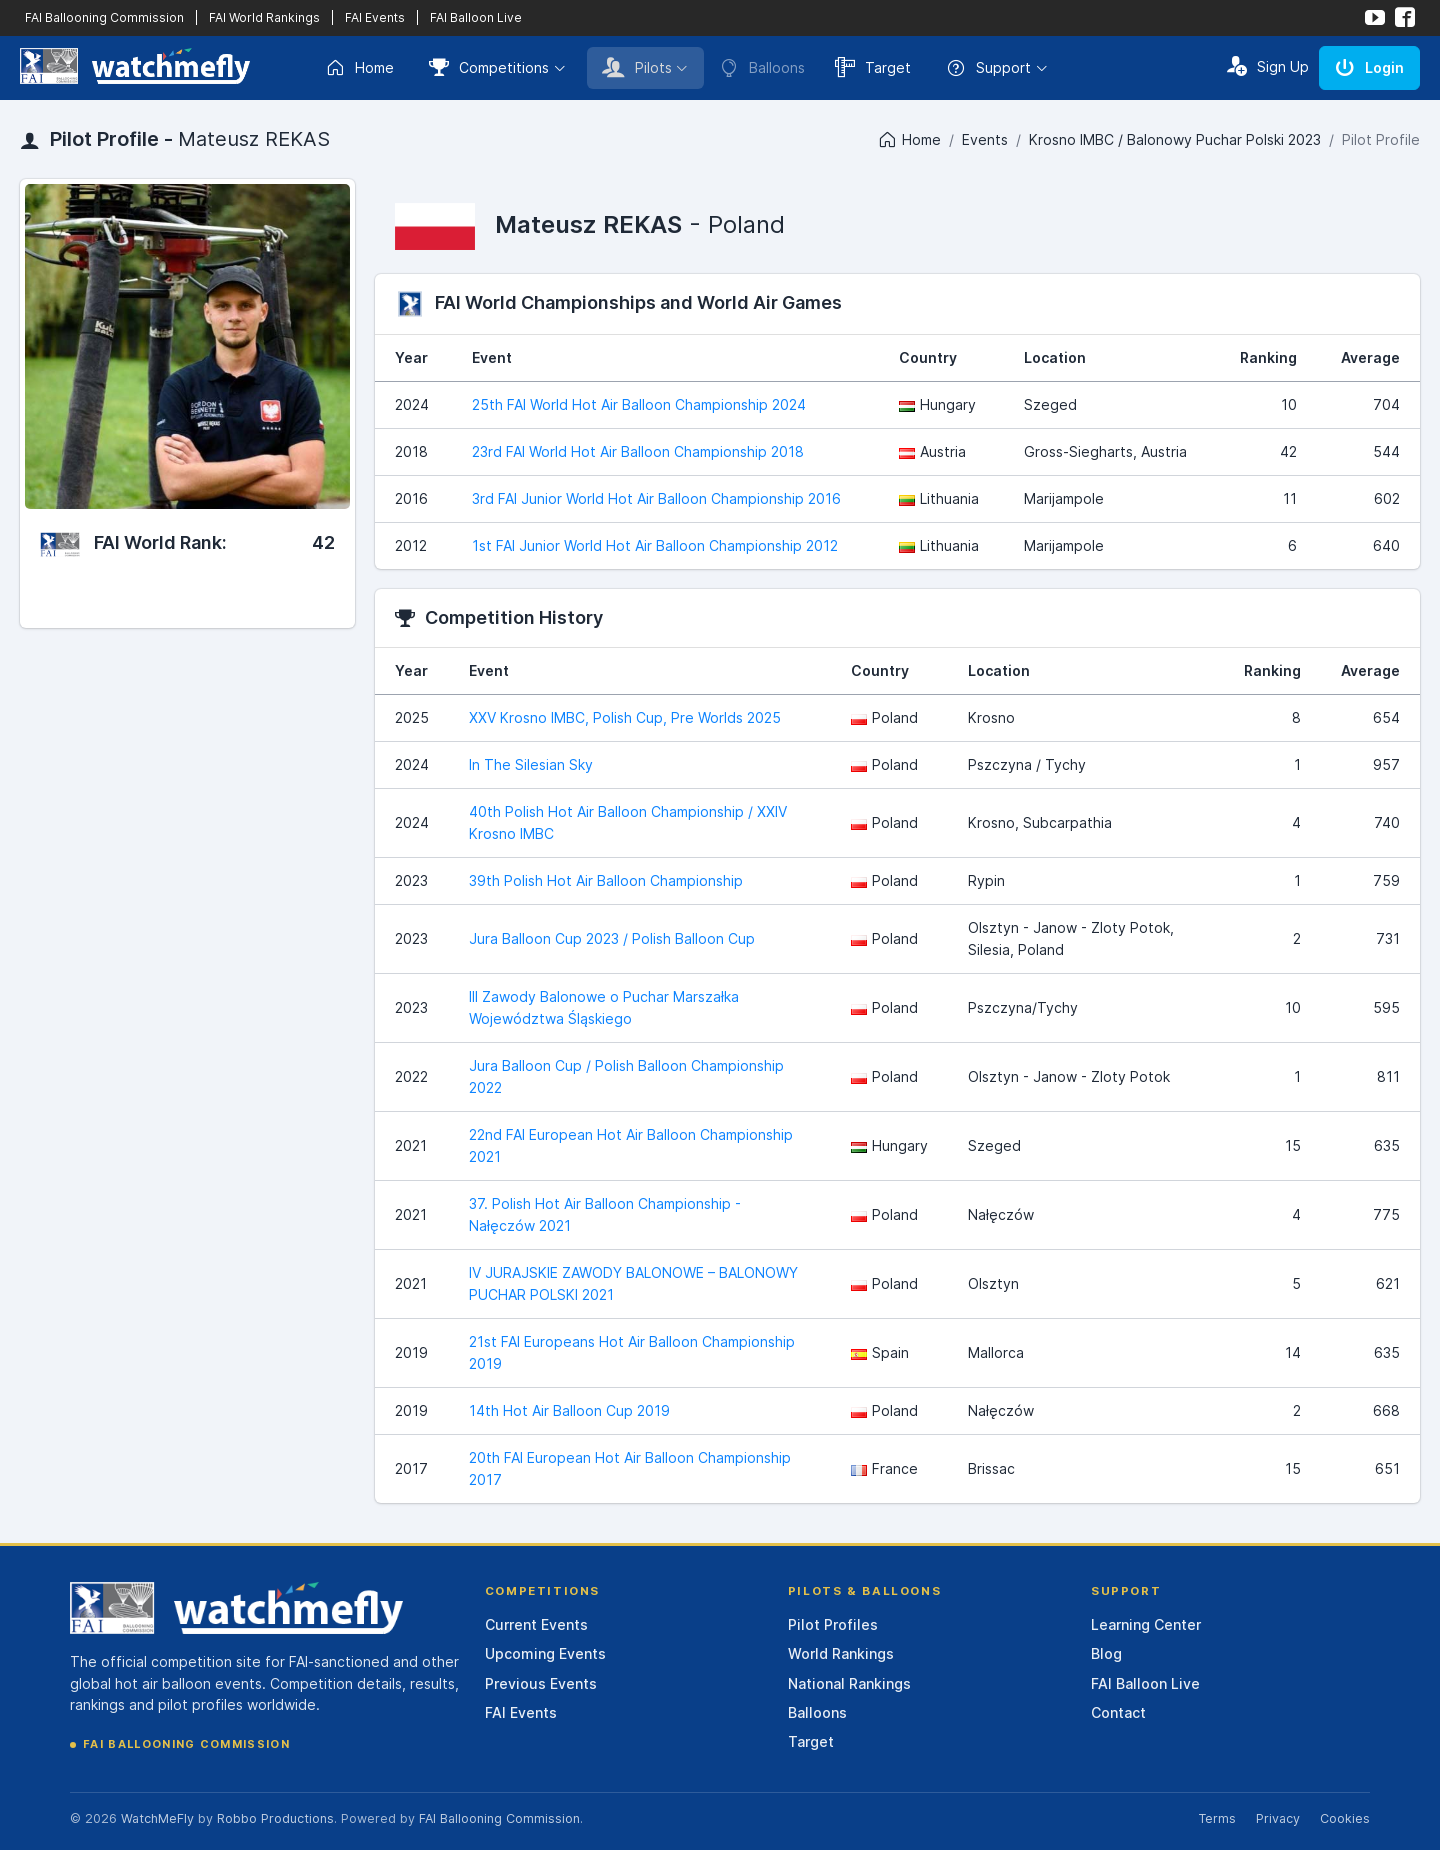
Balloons (817, 1712)
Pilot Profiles (833, 1624)
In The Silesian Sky (531, 764)
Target (873, 67)
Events (985, 139)
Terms (1217, 1818)
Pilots (637, 67)
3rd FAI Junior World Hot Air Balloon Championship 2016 (656, 498)
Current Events (536, 1624)
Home (359, 68)
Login (1369, 67)
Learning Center (1146, 1624)
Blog (1106, 1653)
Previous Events (541, 1683)
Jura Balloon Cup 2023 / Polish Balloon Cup (612, 938)
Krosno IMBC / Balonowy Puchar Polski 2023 (1175, 139)
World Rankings (841, 1653)
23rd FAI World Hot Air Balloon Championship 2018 (638, 451)
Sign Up (1268, 66)
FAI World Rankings (264, 17)
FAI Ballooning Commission (104, 17)
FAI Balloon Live (476, 17)
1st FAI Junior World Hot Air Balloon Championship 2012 (655, 545)
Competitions (489, 67)
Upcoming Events (545, 1653)
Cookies (1345, 1818)
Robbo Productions (275, 1818)
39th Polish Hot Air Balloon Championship (606, 880)
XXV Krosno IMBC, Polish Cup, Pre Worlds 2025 (625, 717)
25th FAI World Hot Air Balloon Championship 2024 (639, 404)
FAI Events (375, 17)
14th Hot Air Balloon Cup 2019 (569, 1410)
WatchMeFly (157, 1818)
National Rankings (849, 1683)
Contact (1118, 1712)
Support (988, 68)
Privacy (1278, 1818)
